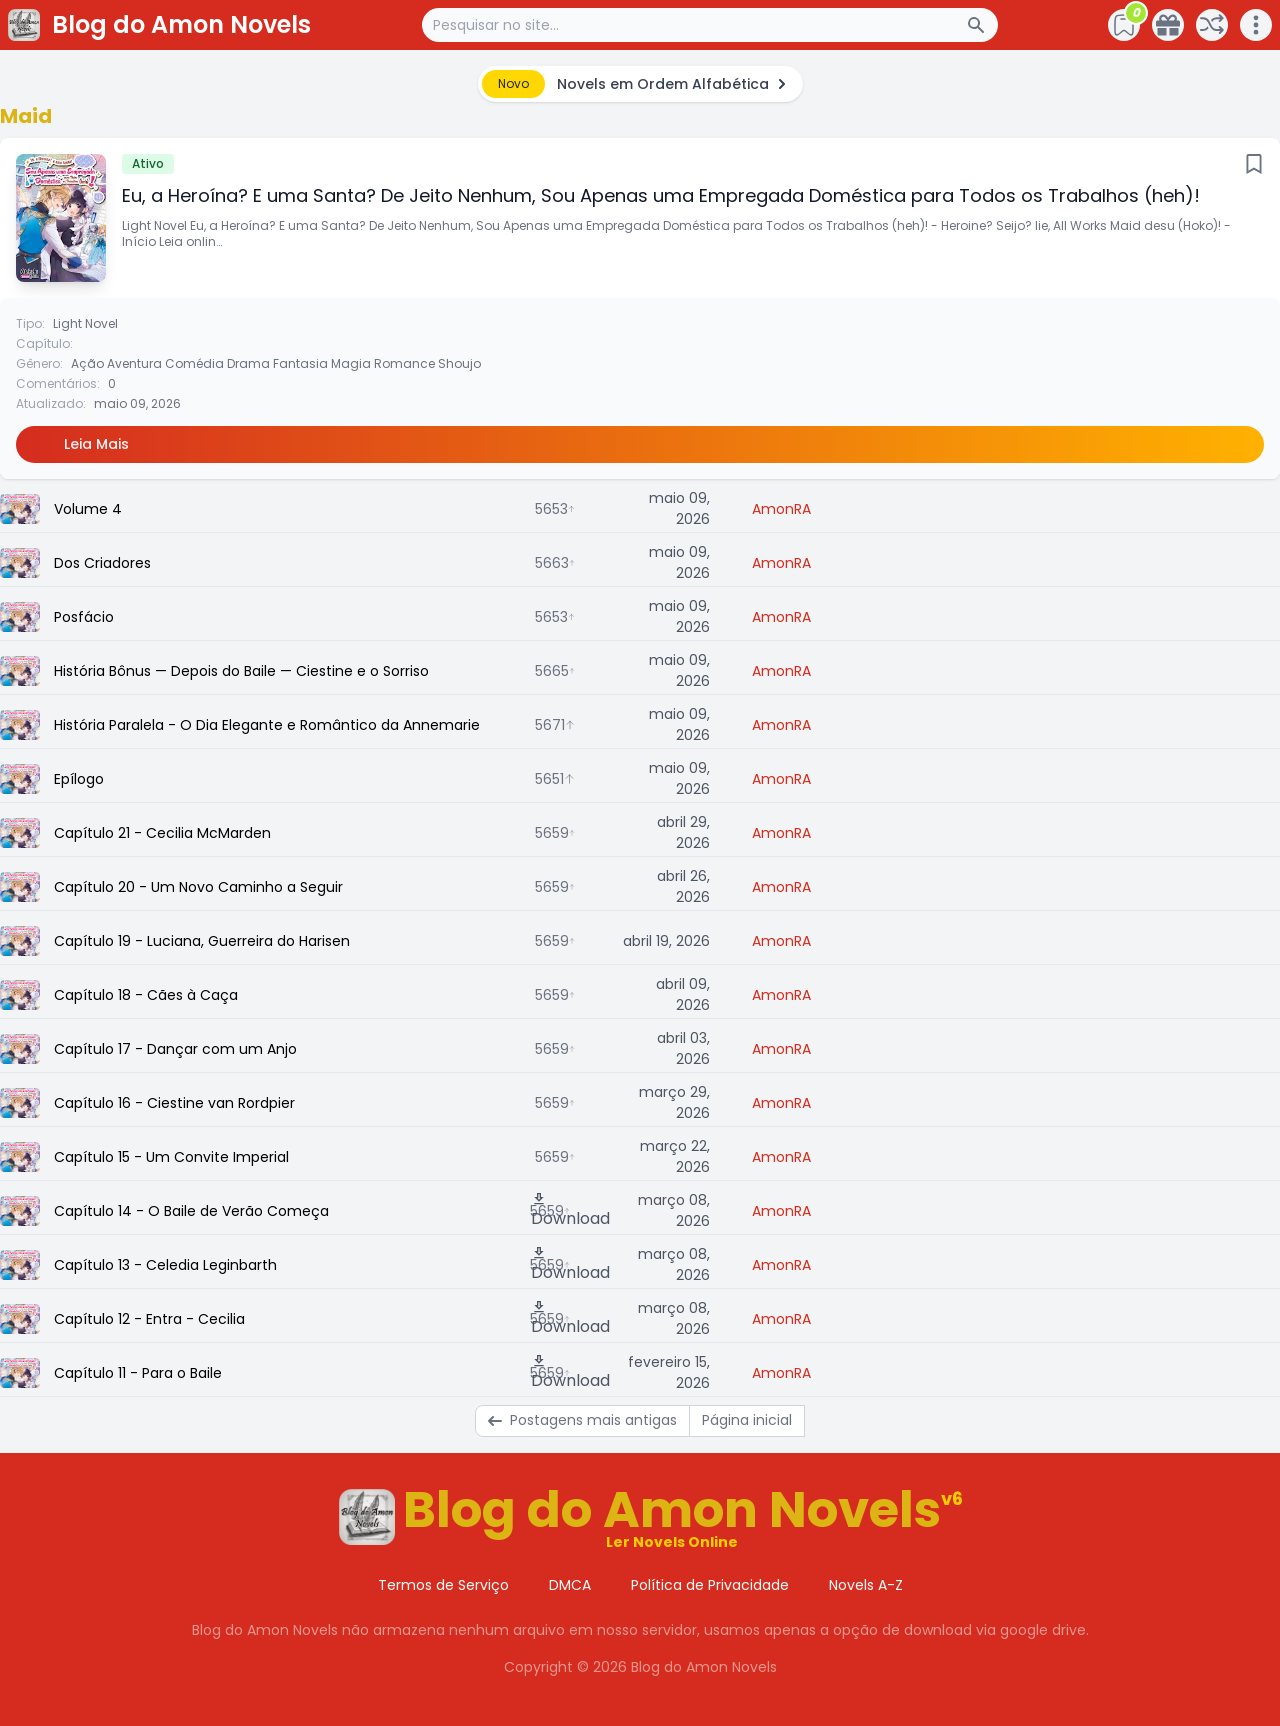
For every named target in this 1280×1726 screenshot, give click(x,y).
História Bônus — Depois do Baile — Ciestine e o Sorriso (241, 671)
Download (570, 1210)
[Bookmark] (1254, 164)
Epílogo (79, 779)
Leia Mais (96, 444)
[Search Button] (982, 25)
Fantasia (300, 363)
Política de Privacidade (710, 1585)
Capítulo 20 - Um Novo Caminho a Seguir (198, 887)
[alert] (640, 84)
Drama (248, 363)
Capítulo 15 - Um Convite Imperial (171, 1157)
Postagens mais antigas (582, 1420)
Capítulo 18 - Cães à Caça (146, 995)
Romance (404, 363)
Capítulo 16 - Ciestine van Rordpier (174, 1103)
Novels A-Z (866, 1585)
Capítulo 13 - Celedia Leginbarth (165, 1265)
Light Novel (85, 323)
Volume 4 (88, 509)
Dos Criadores (102, 563)
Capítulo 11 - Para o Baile (138, 1373)
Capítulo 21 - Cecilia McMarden (162, 833)
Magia (351, 363)
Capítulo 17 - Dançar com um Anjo (175, 1049)
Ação (87, 363)
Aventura (134, 363)
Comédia (194, 363)
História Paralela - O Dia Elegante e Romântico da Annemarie (267, 725)
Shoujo (459, 363)
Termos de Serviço (443, 1585)
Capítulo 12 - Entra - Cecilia (149, 1319)
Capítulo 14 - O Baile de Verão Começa (191, 1211)
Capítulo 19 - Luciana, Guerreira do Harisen (202, 941)
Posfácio (84, 617)
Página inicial (747, 1420)
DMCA (570, 1585)
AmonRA (781, 509)
